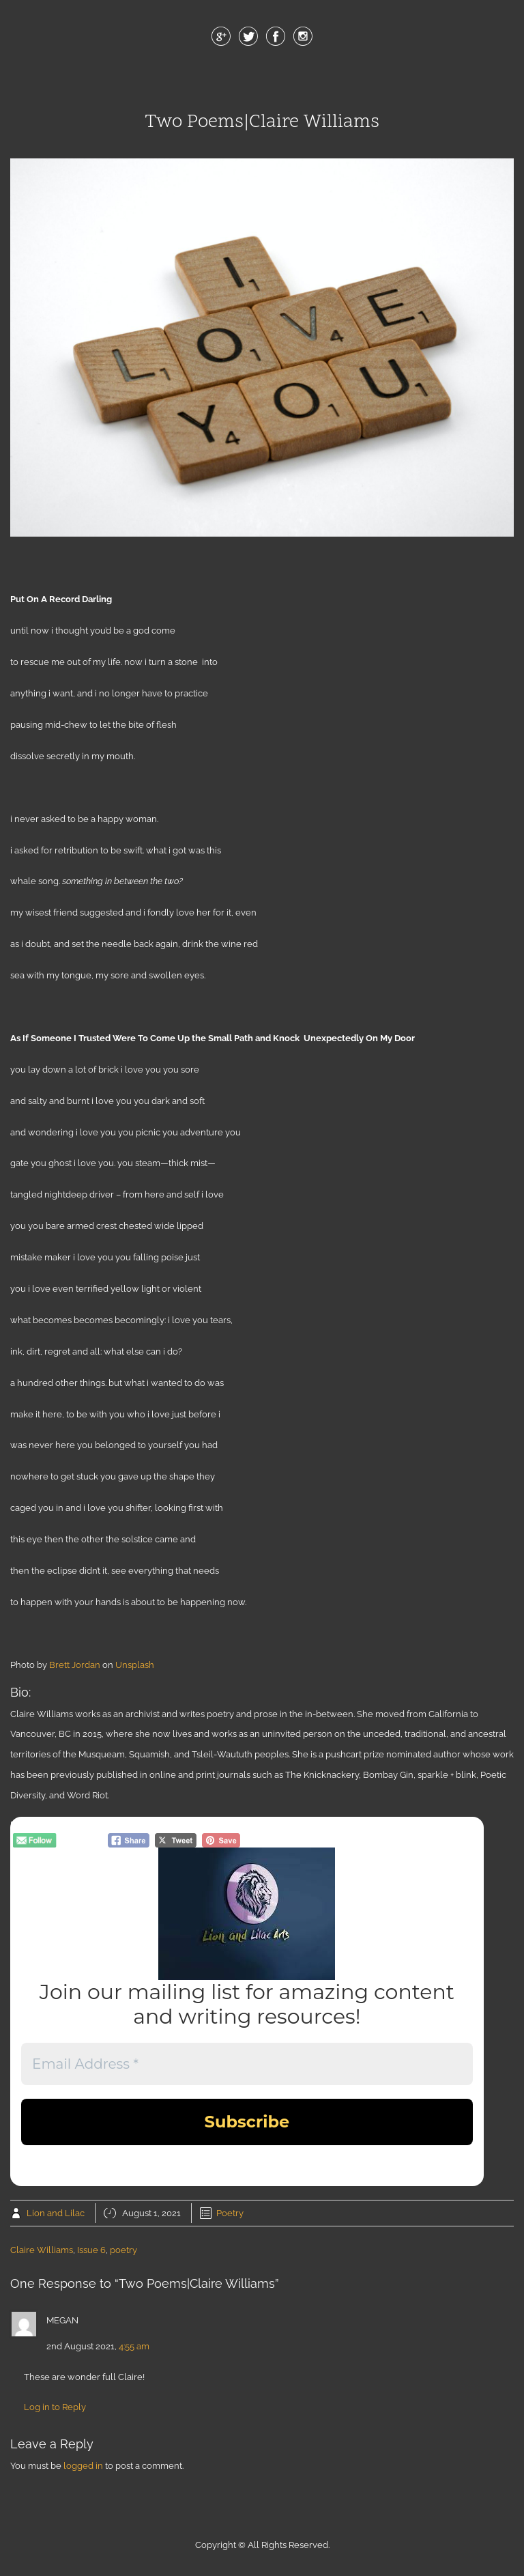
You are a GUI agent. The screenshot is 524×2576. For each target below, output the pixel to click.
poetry (123, 2250)
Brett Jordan (74, 1665)
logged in (83, 2466)
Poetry (230, 2213)
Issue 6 (91, 2250)
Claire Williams (41, 2250)
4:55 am (134, 2346)
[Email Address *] (247, 2064)
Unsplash (134, 1665)
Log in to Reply (55, 2407)
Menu (262, 81)
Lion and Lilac (56, 2213)
